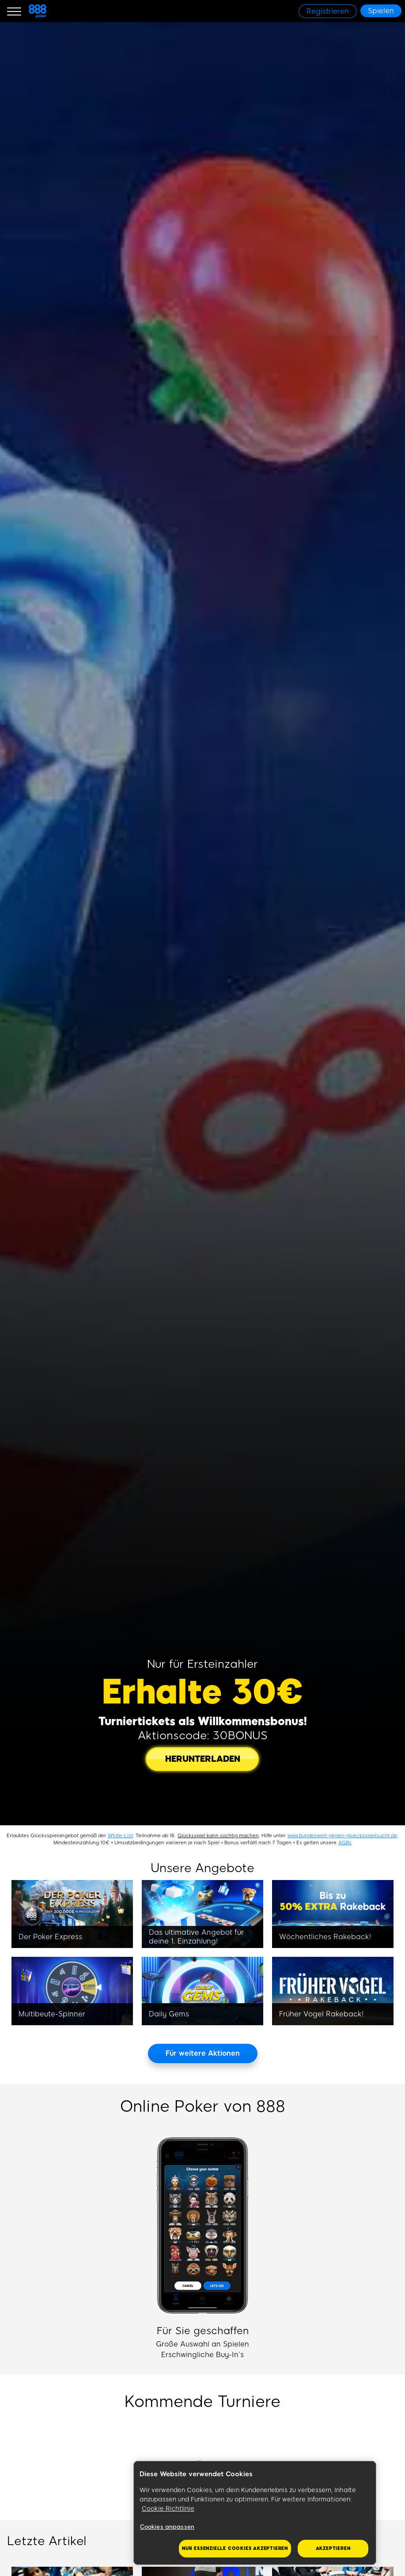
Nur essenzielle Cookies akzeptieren (235, 2548)
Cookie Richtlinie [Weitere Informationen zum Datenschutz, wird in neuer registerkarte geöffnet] (168, 2508)
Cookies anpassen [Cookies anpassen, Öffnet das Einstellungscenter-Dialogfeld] (167, 2526)
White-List (120, 1836)
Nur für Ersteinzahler (202, 1663)
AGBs (345, 1843)
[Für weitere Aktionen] (202, 2053)
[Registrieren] (328, 11)
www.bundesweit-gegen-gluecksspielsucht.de (342, 1836)
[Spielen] (380, 10)
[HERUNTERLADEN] (202, 1759)
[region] (254, 2513)
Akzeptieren (333, 2548)
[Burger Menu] (14, 11)
